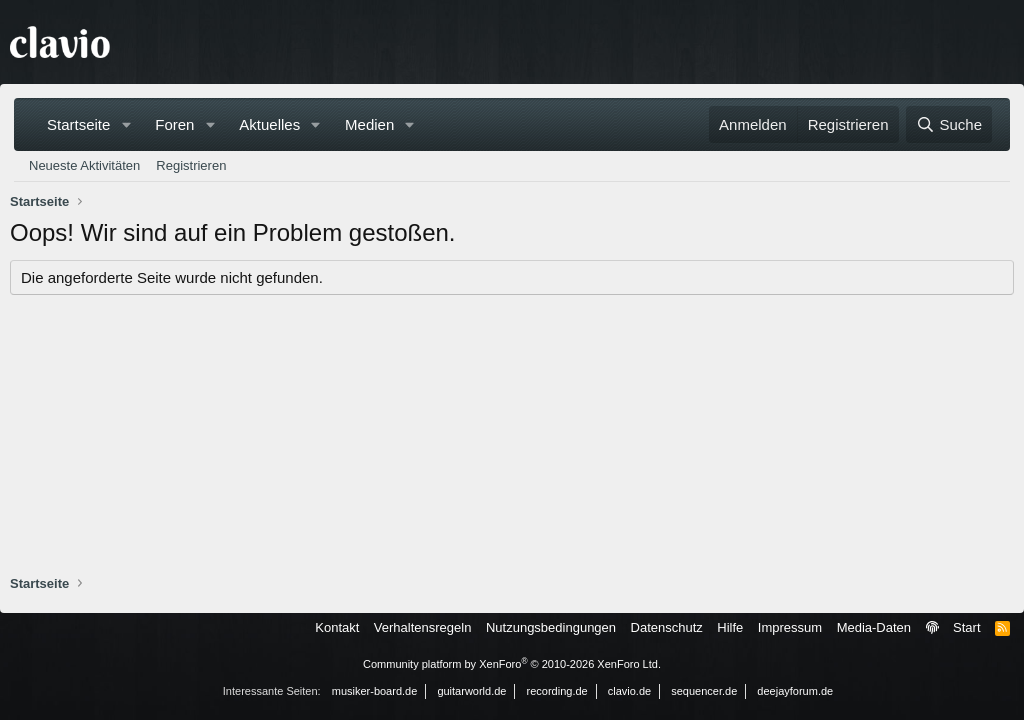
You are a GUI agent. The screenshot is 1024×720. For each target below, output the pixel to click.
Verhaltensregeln (423, 627)
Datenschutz (667, 627)
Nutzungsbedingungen (551, 627)
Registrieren (191, 165)
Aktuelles (269, 124)
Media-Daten (874, 627)
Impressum (790, 627)
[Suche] (949, 124)
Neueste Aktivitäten (84, 165)
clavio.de (629, 691)
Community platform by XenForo (512, 664)
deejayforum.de (795, 691)
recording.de (557, 691)
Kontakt (337, 627)
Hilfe (730, 627)
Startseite (78, 124)
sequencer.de (704, 691)
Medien (369, 124)
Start (966, 627)
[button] (126, 124)
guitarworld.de (471, 691)
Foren (174, 124)
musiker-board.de (375, 691)
